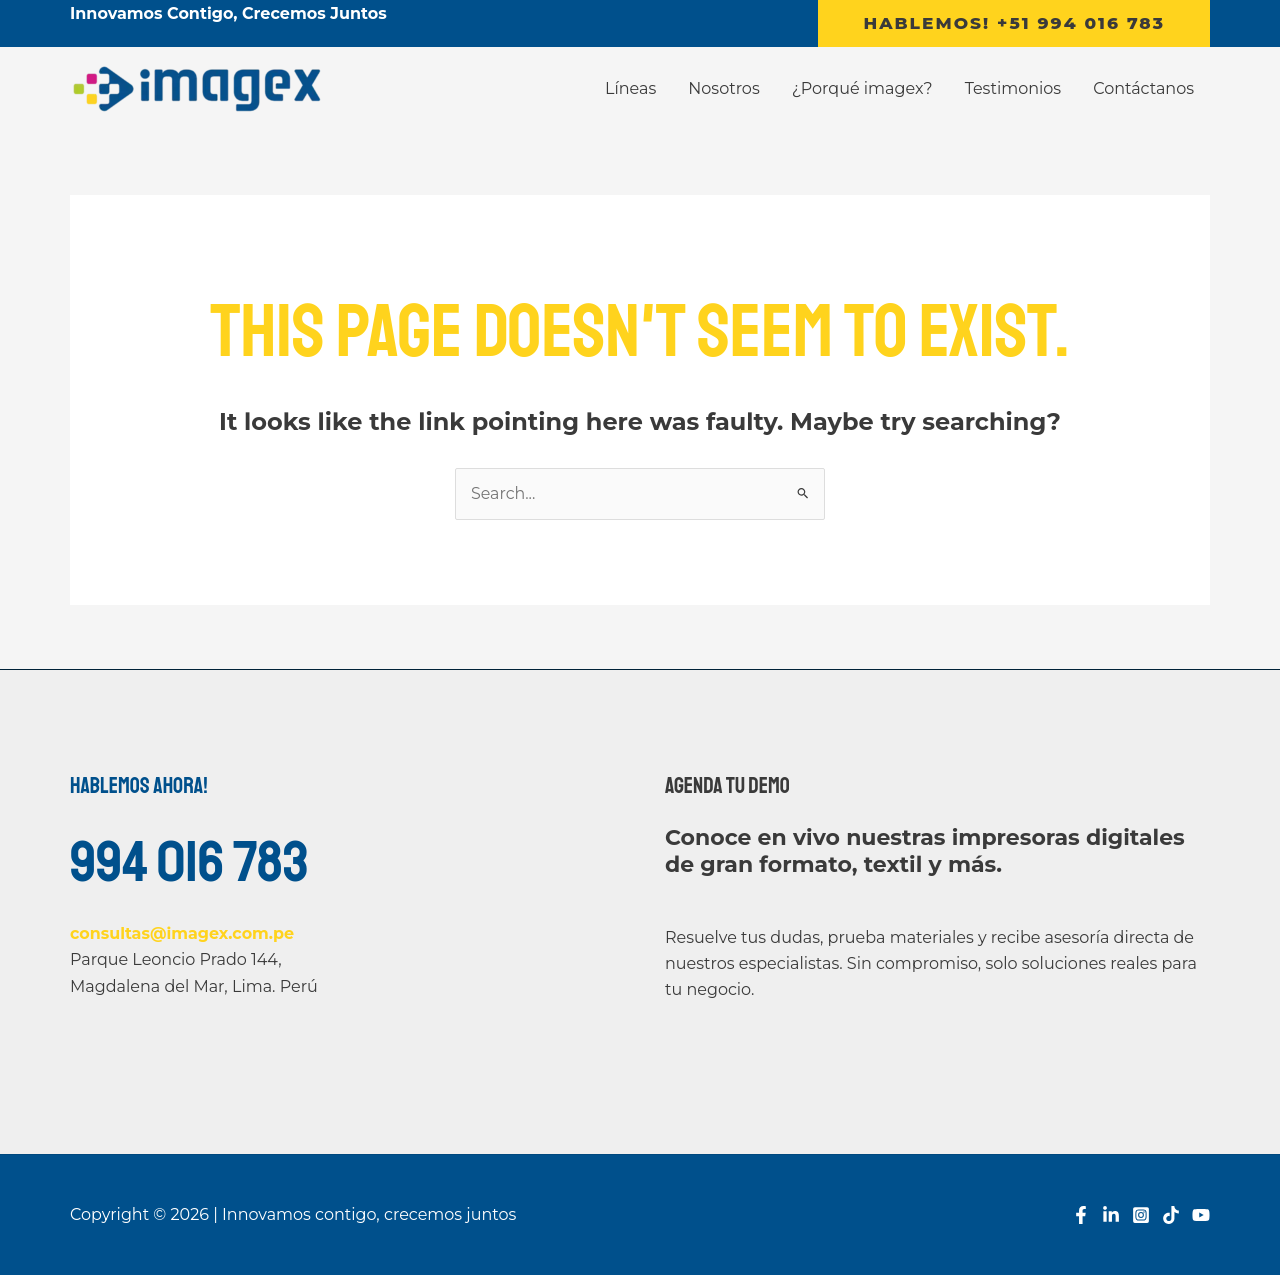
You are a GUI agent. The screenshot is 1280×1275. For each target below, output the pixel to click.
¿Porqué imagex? (862, 88)
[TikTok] (1171, 1216)
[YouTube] (1201, 1216)
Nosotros (723, 88)
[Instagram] (1141, 1216)
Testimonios (1013, 88)
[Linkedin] (1111, 1216)
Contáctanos (1143, 88)
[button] (1014, 23)
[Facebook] (1081, 1216)
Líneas (630, 88)
